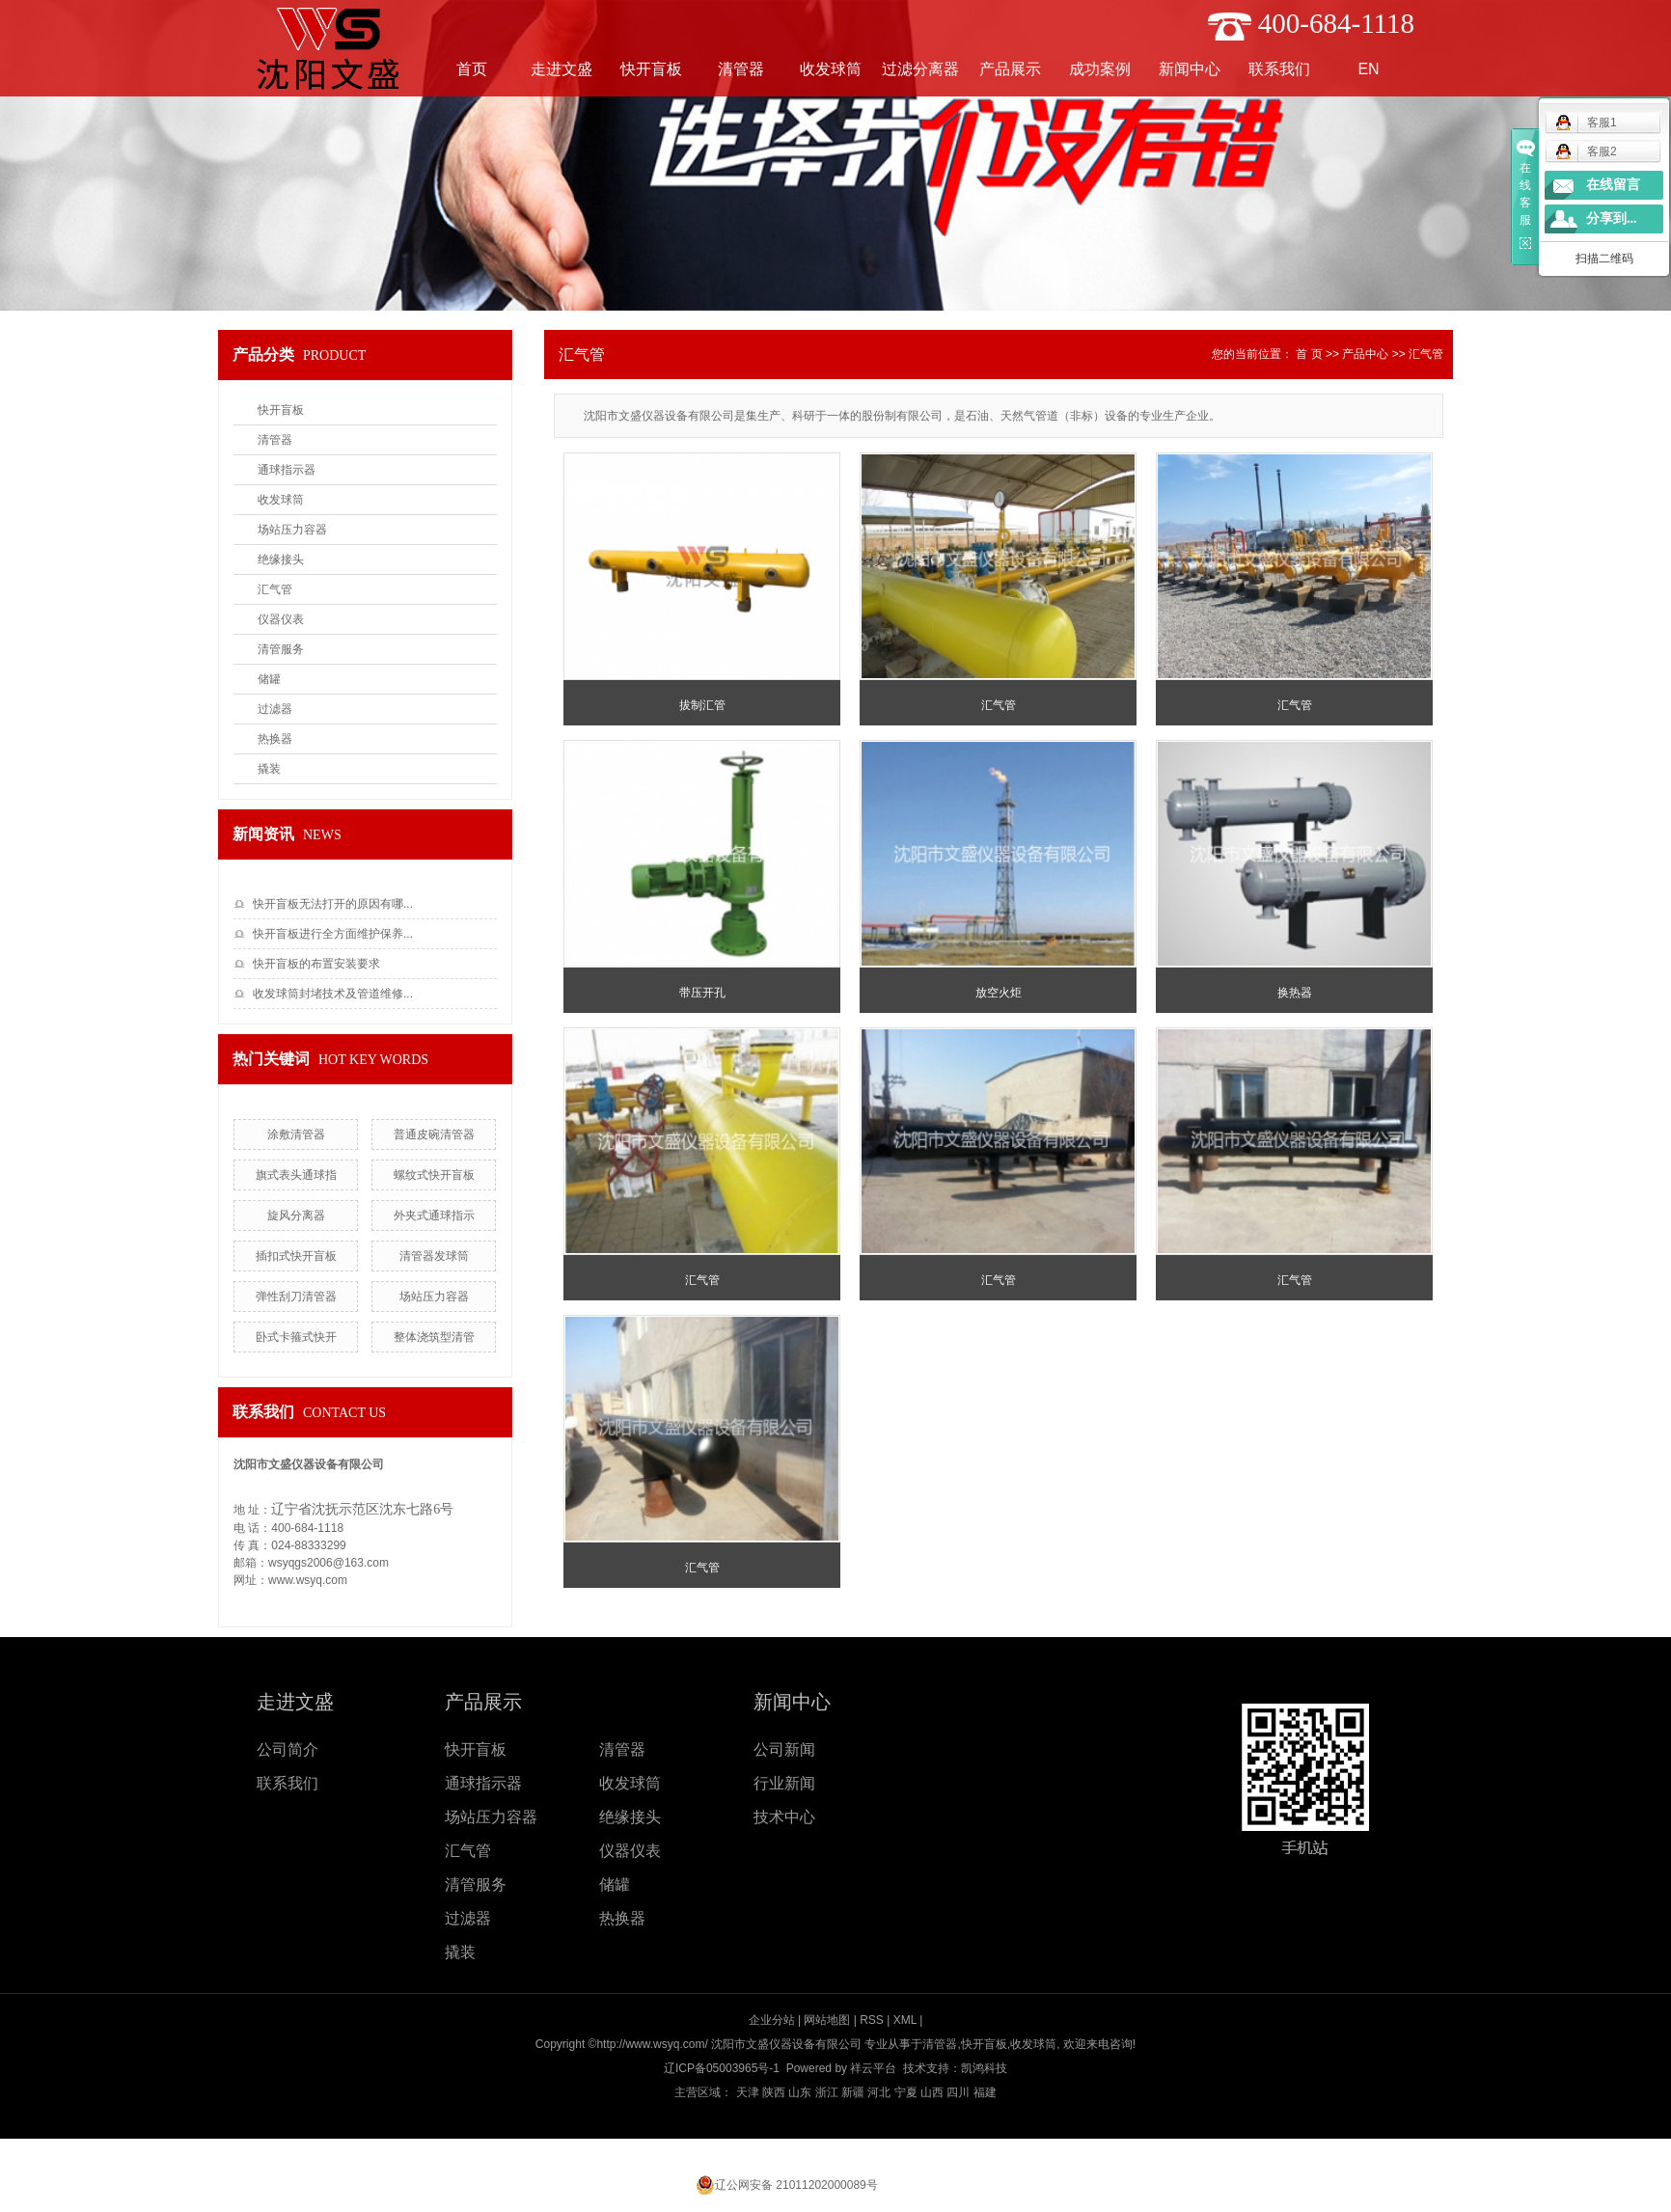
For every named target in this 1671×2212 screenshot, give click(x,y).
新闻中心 (1189, 69)
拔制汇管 (702, 705)
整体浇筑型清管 (434, 1337)
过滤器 (275, 709)
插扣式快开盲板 (296, 1256)
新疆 (852, 2092)
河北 (878, 2092)
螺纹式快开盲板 (434, 1175)
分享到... (1611, 218)
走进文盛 (561, 69)
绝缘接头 (281, 559)
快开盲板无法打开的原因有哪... (333, 904)
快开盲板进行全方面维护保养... (333, 934)
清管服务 (281, 649)
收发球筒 (831, 69)
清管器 (741, 69)
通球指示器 (286, 470)
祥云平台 (873, 2068)
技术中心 (784, 1817)
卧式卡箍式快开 (296, 1337)
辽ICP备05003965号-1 (722, 2068)
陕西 (773, 2092)
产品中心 (1365, 354)
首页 (471, 69)
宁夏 (906, 2092)
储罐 (269, 679)
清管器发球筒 (434, 1256)
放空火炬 (998, 992)
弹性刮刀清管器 (296, 1296)
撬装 (269, 769)
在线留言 (1613, 185)
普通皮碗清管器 (434, 1134)
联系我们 (1279, 69)
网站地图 (827, 2020)
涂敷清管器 (296, 1134)
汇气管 (275, 589)
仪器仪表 (281, 619)
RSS (872, 2020)
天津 (747, 2092)
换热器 (1294, 992)
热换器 (275, 739)
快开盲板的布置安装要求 (316, 963)
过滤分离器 (920, 69)
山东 (799, 2092)
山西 (932, 2092)
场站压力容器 (292, 529)
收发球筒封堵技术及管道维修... (333, 993)
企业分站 (772, 2020)
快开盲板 (651, 69)
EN (1368, 69)
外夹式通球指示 (434, 1215)
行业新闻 (784, 1783)
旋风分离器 (296, 1215)
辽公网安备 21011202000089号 (796, 2185)
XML (905, 2020)
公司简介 (287, 1749)
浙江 (826, 2092)
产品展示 (1010, 69)
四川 (958, 2092)
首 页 (1309, 354)
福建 (985, 2092)
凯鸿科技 (984, 2068)
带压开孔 (702, 992)
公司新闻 (784, 1749)
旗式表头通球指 (296, 1175)
